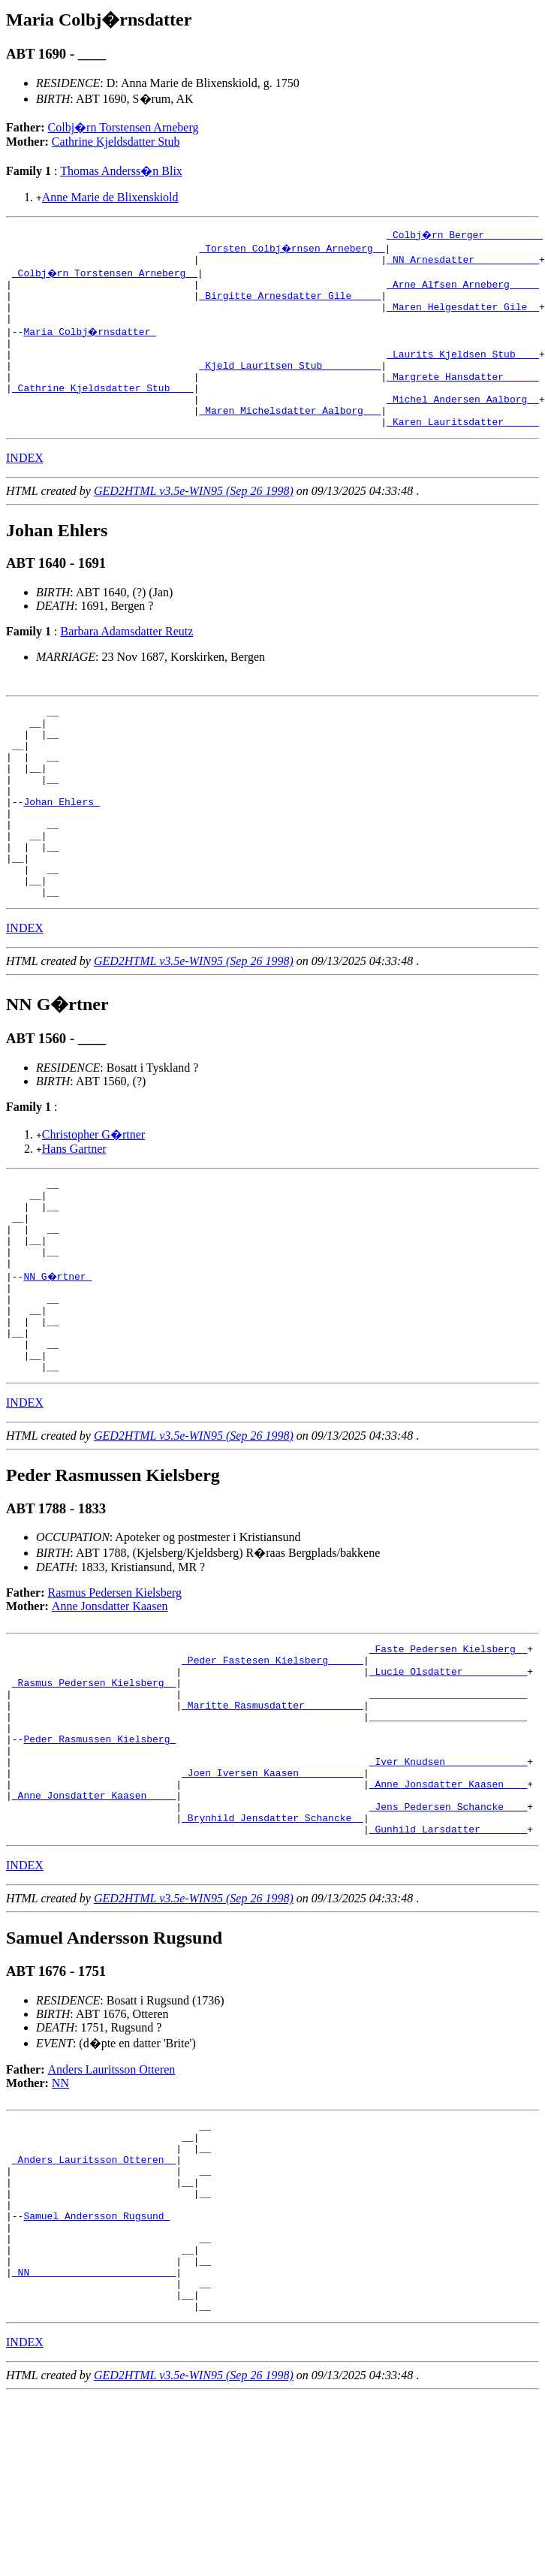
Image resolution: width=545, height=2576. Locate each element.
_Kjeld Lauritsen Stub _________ (290, 383)
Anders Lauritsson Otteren (112, 2211)
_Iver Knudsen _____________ (448, 1889)
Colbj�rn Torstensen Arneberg (123, 127)
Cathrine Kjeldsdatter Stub (116, 141)
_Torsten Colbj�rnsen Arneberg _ (293, 248)
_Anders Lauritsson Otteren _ (94, 2310)
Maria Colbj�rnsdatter (90, 342)
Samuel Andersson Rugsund (96, 2377)
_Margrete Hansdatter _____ (463, 396)
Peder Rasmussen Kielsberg (99, 1862)
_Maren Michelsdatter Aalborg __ (290, 437)
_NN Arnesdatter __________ (463, 261)
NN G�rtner (58, 1361)
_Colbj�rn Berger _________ (466, 234)
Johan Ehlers (61, 851)
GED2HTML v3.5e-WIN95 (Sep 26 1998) (194, 520)
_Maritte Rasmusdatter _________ (272, 1822)
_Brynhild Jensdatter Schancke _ (272, 1957)
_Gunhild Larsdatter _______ (448, 1970)
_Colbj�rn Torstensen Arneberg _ (106, 275)
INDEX (25, 487)
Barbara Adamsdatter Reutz (126, 660)
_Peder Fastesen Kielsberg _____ (272, 1768)
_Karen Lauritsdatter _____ (463, 450)
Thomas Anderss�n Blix (121, 170)
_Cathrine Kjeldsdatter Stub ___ (103, 410)
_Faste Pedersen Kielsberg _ (448, 1754)
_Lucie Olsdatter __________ (448, 1781)
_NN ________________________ (94, 2445)
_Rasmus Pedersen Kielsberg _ (94, 1795)
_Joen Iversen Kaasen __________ (272, 1903)
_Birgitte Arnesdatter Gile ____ (290, 302)
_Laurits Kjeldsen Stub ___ (463, 369)
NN (60, 2225)
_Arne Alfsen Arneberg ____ (463, 288)
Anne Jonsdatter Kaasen (110, 1709)
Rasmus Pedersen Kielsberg (115, 1696)
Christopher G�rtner (93, 1202)
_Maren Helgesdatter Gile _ (463, 315)
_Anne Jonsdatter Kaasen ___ (448, 1916)
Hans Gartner (74, 1216)
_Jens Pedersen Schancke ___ (448, 1943)
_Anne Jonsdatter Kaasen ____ (94, 1930)
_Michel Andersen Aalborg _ (463, 423)
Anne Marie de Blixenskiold (110, 197)
